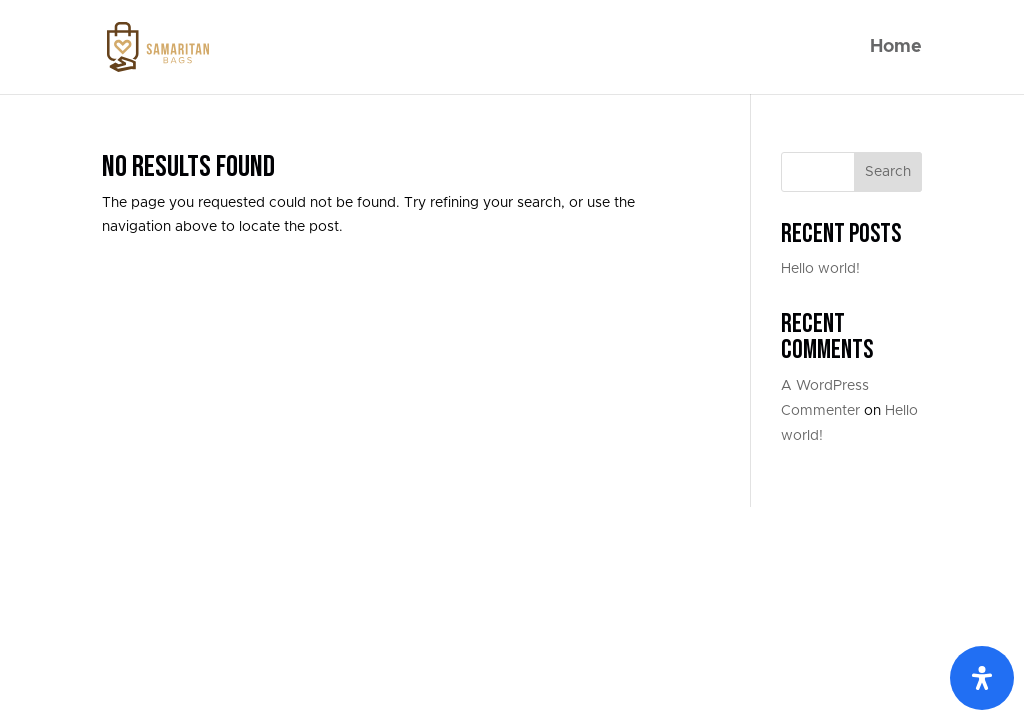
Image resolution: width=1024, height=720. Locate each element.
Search (888, 172)
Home (896, 48)
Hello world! (820, 269)
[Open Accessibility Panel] (982, 678)
